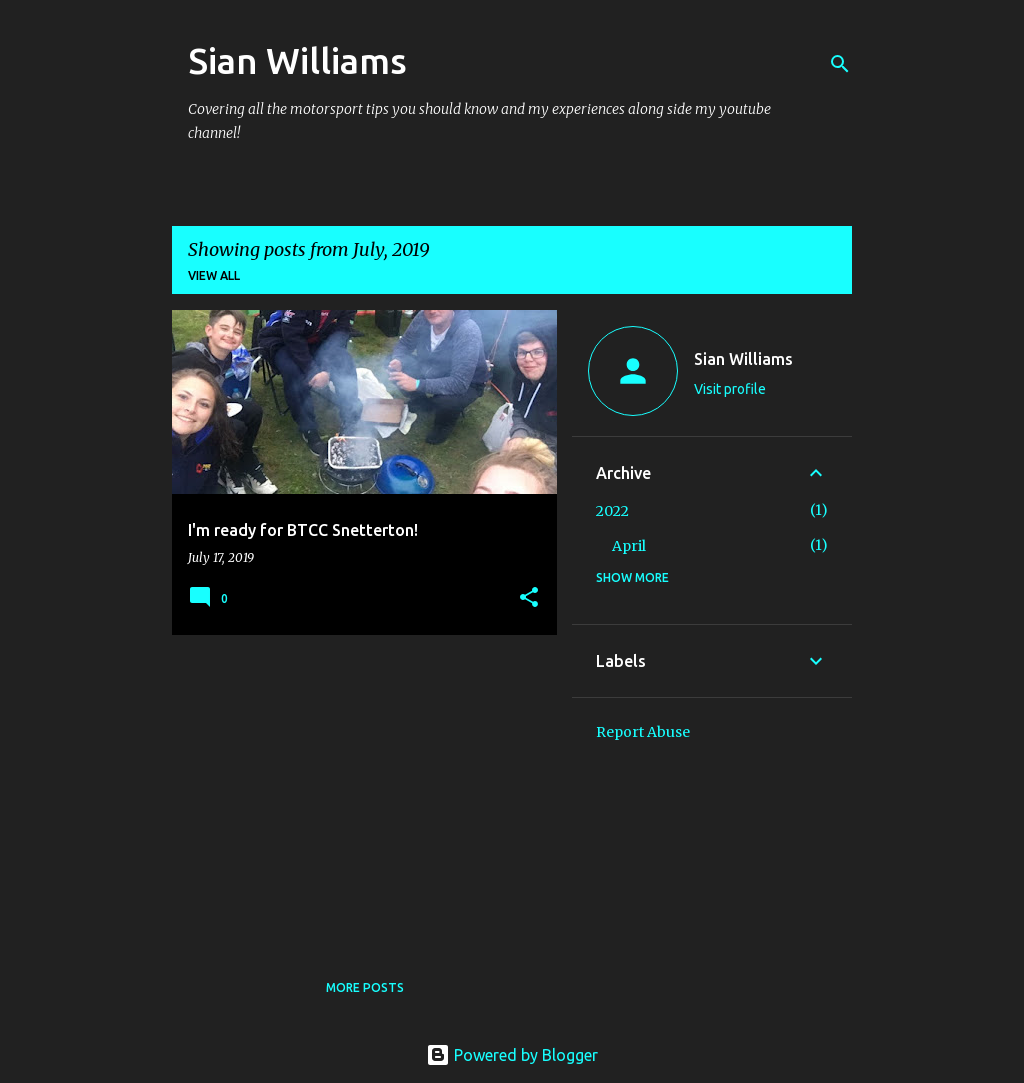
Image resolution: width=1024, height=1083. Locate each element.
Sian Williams (297, 60)
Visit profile (730, 389)
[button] (529, 598)
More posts (365, 987)
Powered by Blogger (512, 1055)
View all (214, 275)
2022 (612, 511)
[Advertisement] (357, 790)
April (629, 546)
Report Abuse (643, 732)
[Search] (840, 64)
